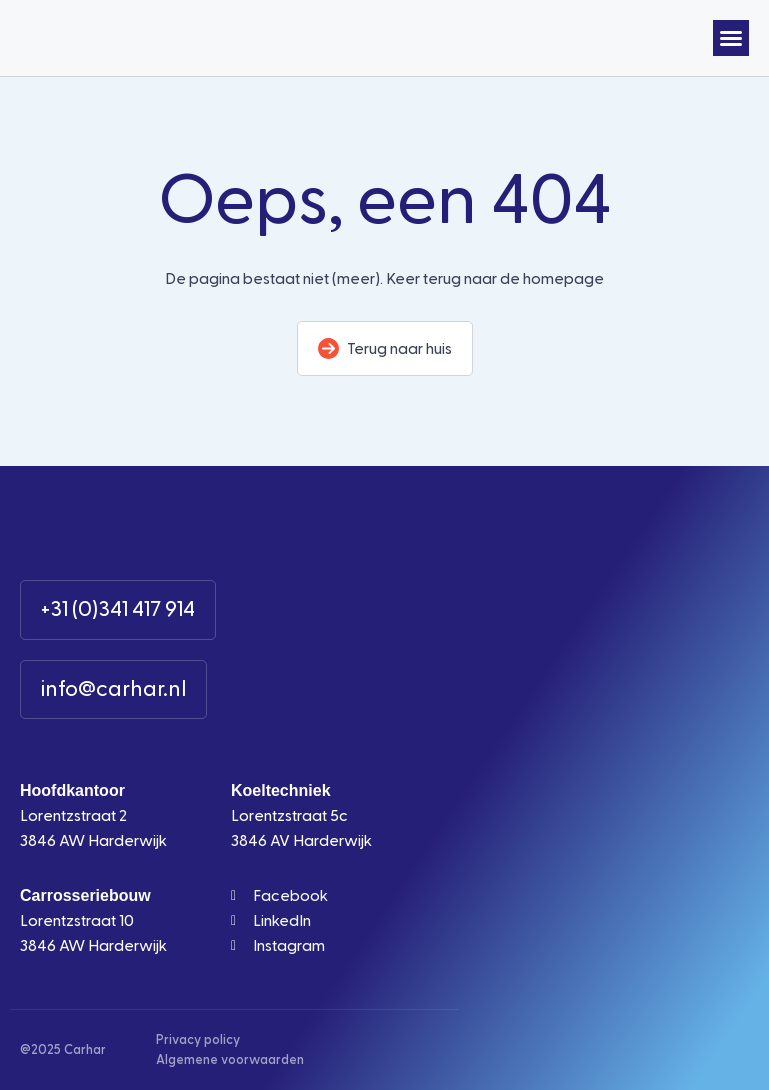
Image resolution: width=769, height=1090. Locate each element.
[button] (731, 38)
